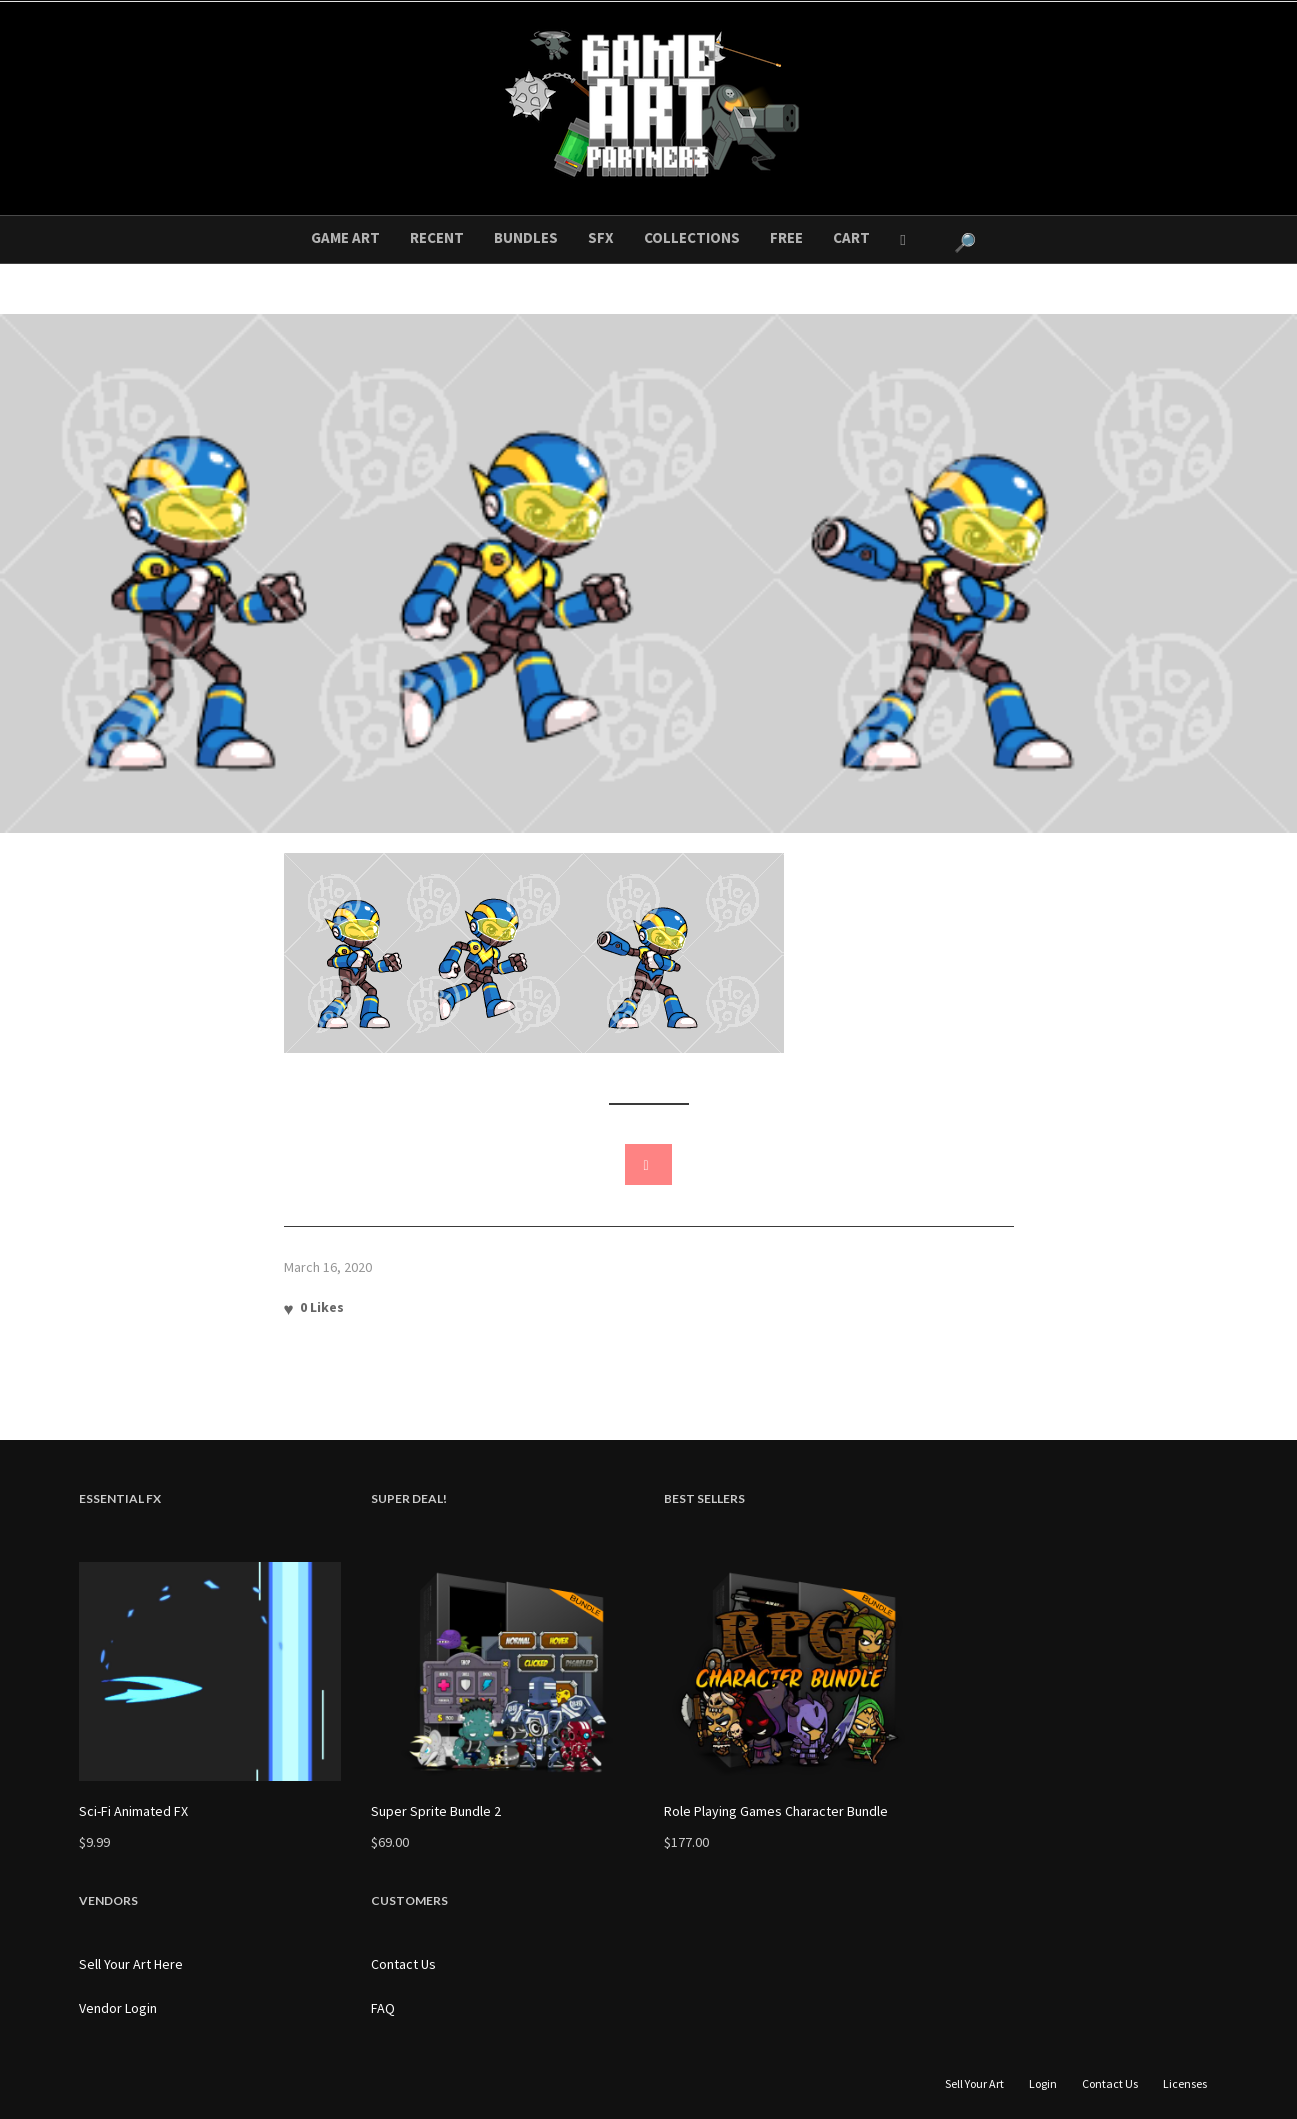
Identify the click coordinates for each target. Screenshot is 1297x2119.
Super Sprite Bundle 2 (436, 1811)
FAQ (383, 2008)
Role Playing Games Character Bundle (776, 1811)
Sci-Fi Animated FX (133, 1811)
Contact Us (403, 1964)
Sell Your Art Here (131, 1964)
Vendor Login (118, 2008)
